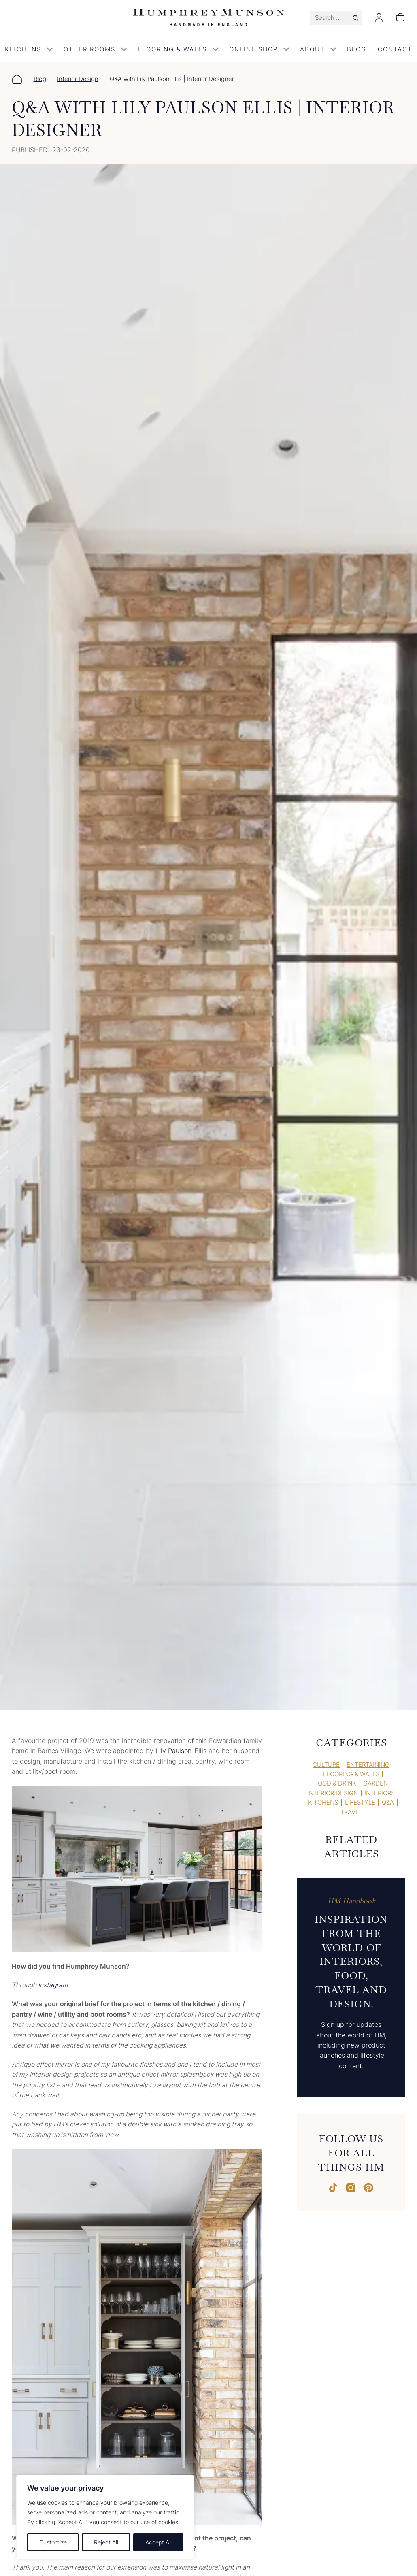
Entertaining (368, 1764)
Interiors (379, 1793)
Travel (351, 1812)
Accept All (158, 2542)
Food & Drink (335, 1783)
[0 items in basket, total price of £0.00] (400, 18)
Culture (326, 1764)
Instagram (53, 1985)
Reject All (106, 2542)
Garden (375, 1783)
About (318, 49)
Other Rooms (95, 49)
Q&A (388, 1802)
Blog (356, 49)
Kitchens (323, 1802)
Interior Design (77, 79)
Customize (53, 2542)
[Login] (379, 20)
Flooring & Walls (178, 49)
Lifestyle (360, 1802)
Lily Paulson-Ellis (180, 1751)
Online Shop (259, 49)
